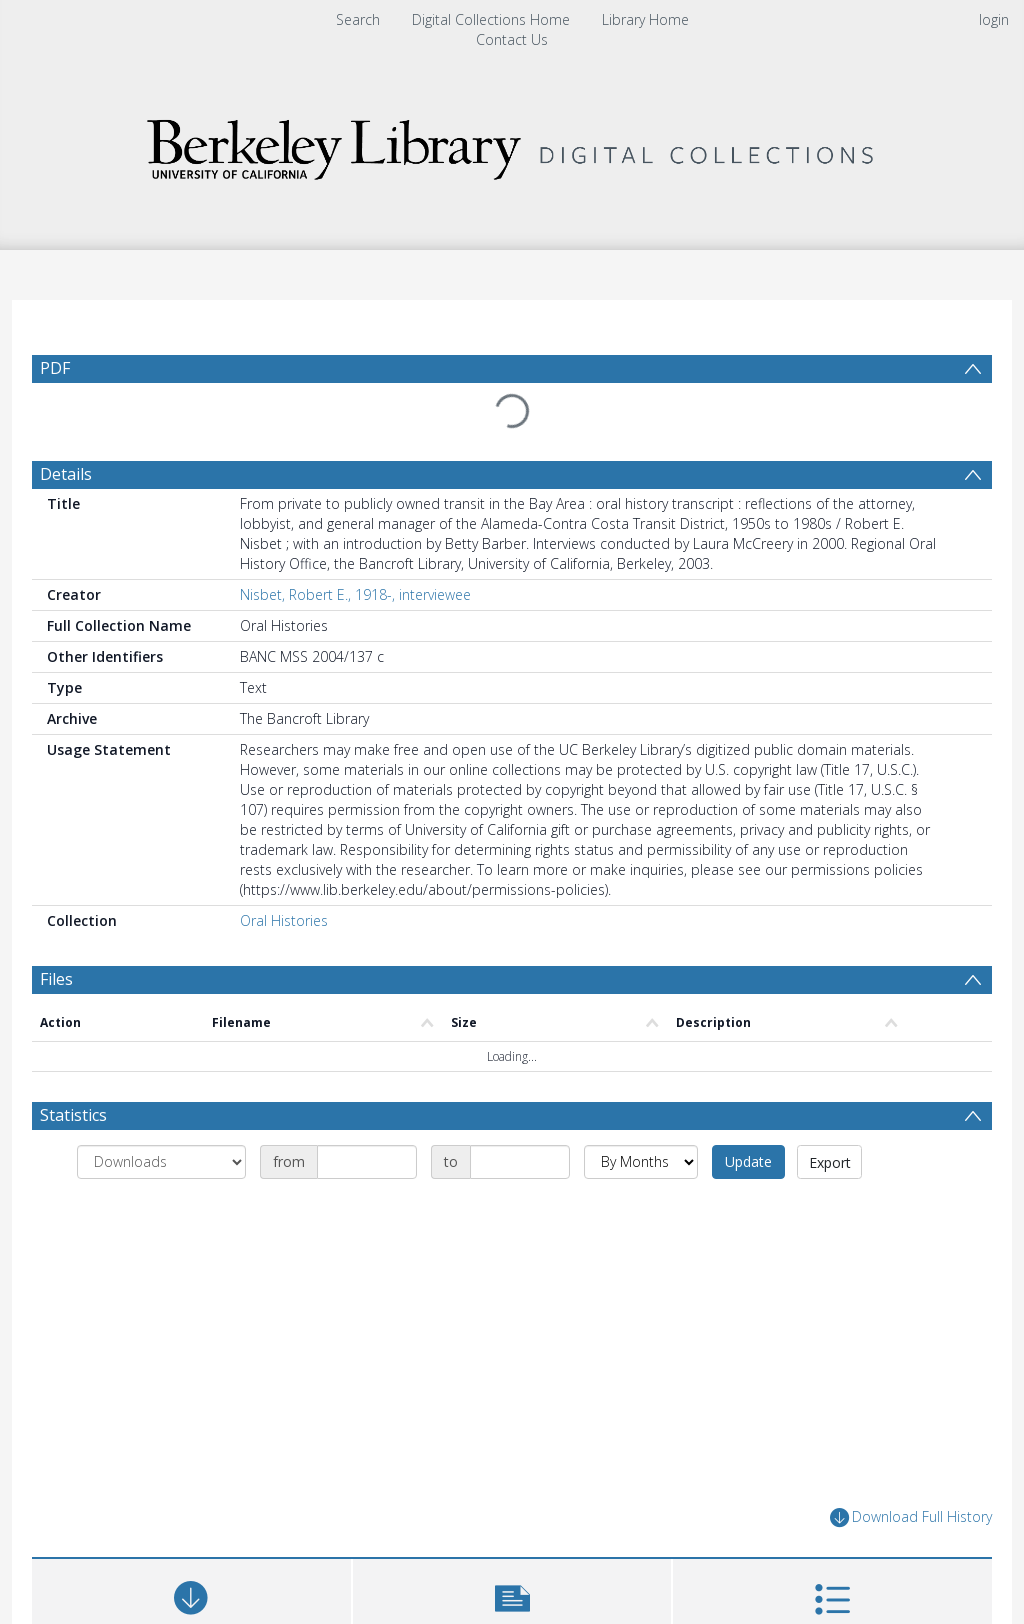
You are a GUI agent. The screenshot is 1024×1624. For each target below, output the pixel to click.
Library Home (645, 19)
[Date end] (520, 1162)
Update (748, 1161)
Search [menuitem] (358, 19)
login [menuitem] (994, 19)
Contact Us (512, 39)
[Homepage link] (512, 144)
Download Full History (911, 1517)
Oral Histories (284, 920)
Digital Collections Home (491, 19)
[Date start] (367, 1162)
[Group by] (161, 1162)
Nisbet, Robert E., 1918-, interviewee (355, 594)
